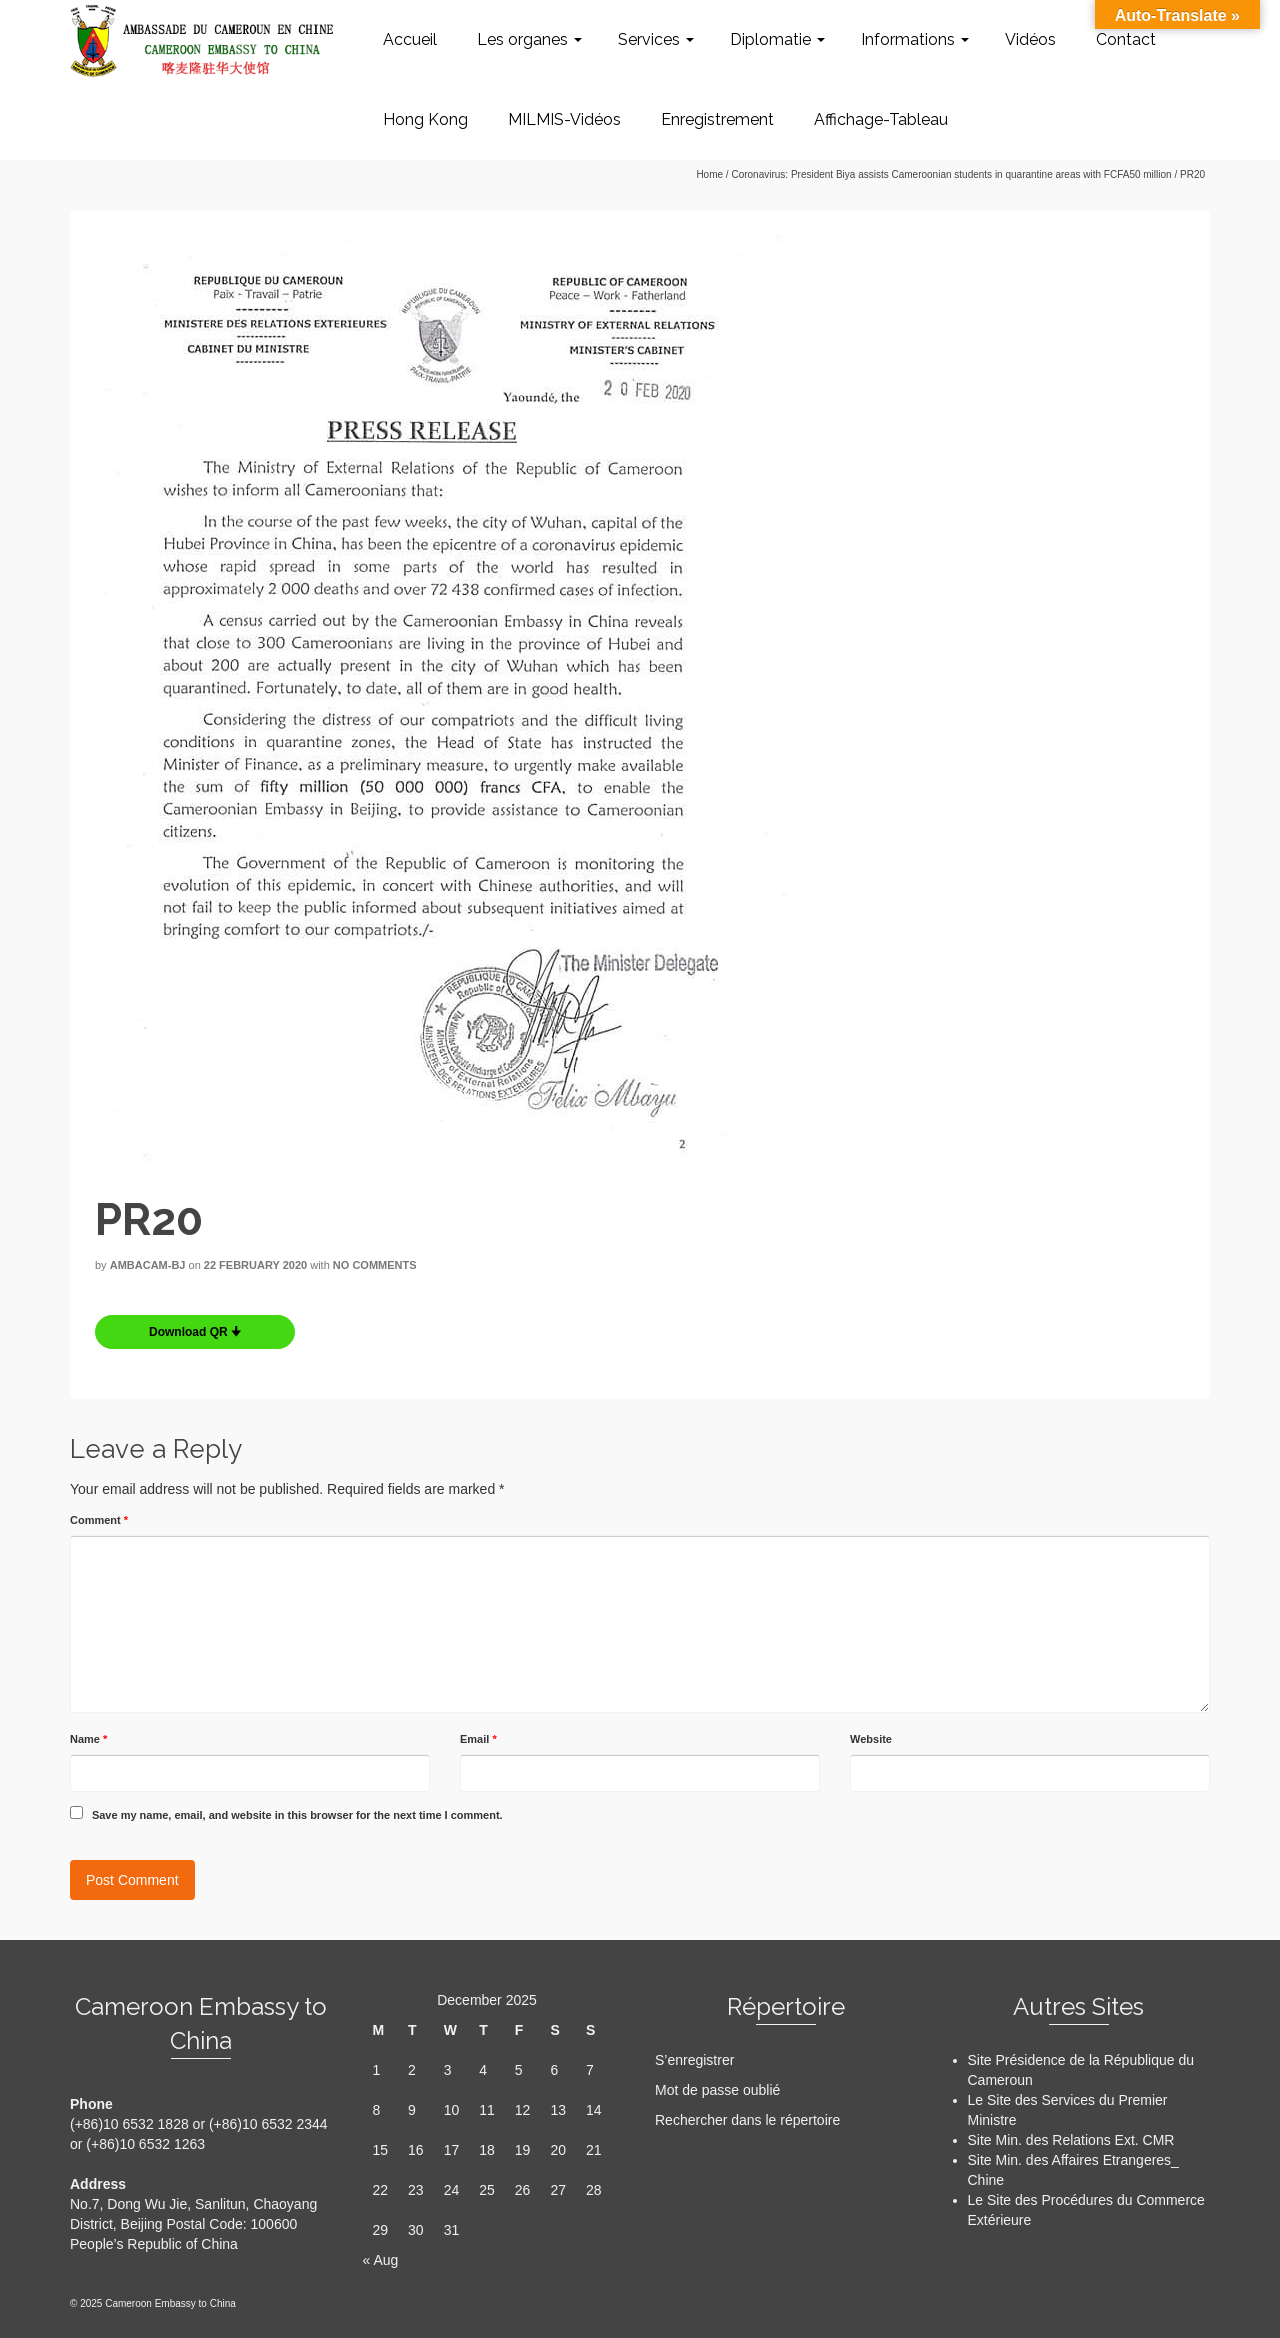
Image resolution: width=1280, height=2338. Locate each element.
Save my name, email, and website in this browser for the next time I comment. (297, 1815)
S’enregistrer (694, 2060)
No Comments (375, 1265)
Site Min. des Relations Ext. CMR (1071, 2140)
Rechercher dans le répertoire (747, 2120)
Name (88, 1739)
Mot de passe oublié (717, 2090)
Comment (99, 1520)
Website (871, 1739)
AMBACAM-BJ (148, 1265)
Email (478, 1739)
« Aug (381, 2260)
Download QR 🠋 (195, 1332)
